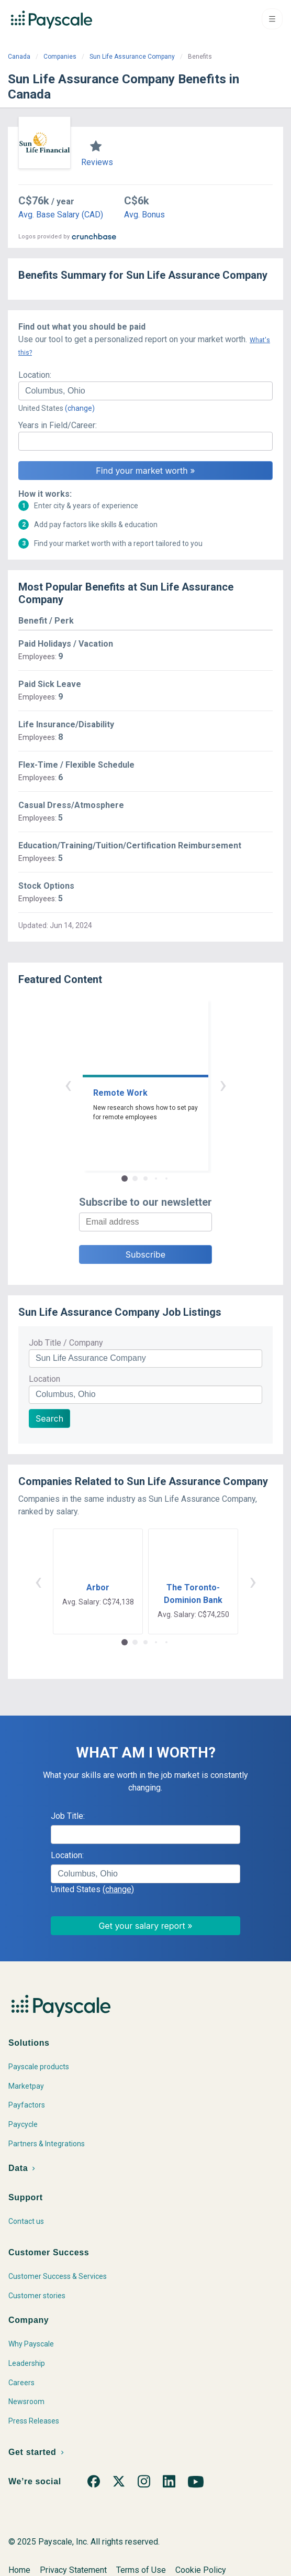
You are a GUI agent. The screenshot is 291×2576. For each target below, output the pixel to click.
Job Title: (68, 1816)
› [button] (223, 1084)
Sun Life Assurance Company (132, 56)
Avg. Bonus (144, 215)
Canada (19, 56)
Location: (34, 375)
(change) (80, 408)
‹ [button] (68, 1084)
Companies (59, 56)
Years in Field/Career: (57, 425)
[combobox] (145, 390)
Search (49, 1418)
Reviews (97, 162)
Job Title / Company (66, 1343)
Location (44, 1379)
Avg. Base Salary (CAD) (60, 215)
